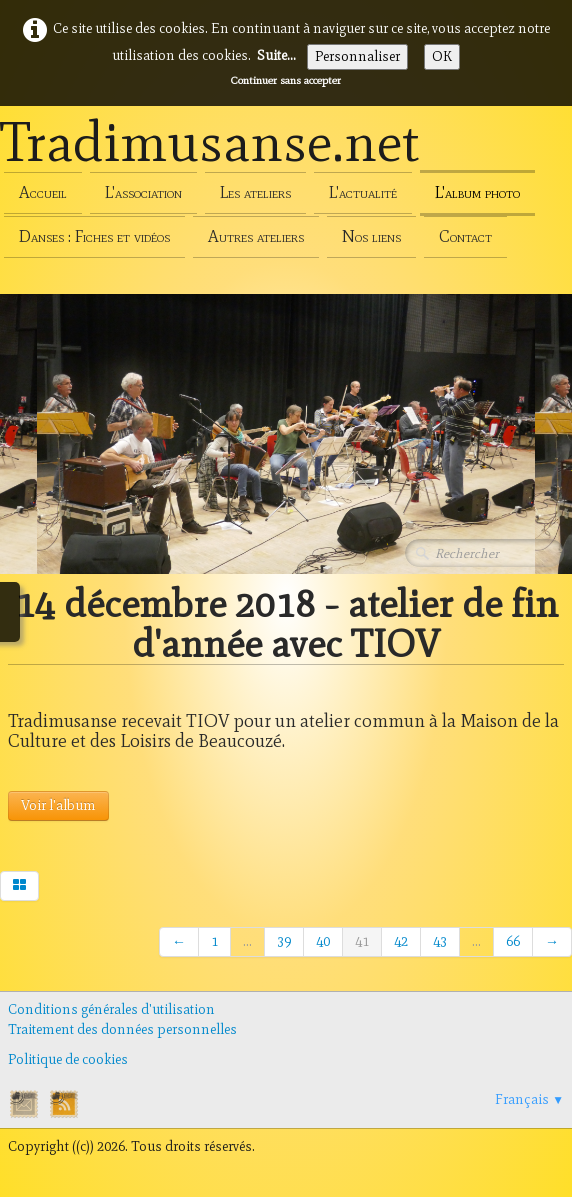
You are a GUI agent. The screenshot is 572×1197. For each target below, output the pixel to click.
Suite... (276, 55)
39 (284, 941)
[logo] (210, 147)
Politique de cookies (68, 1059)
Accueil (43, 192)
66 (513, 941)
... (247, 941)
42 (401, 941)
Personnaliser (357, 56)
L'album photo (477, 192)
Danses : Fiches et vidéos (94, 236)
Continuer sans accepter (286, 80)
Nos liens (371, 236)
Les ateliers (255, 192)
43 (440, 941)
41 (362, 941)
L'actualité (363, 192)
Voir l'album (58, 805)
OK (442, 56)
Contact (465, 236)
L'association (143, 192)
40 (323, 941)
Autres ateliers (256, 236)
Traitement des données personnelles (122, 1029)
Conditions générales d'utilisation (111, 1009)
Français (529, 1099)
